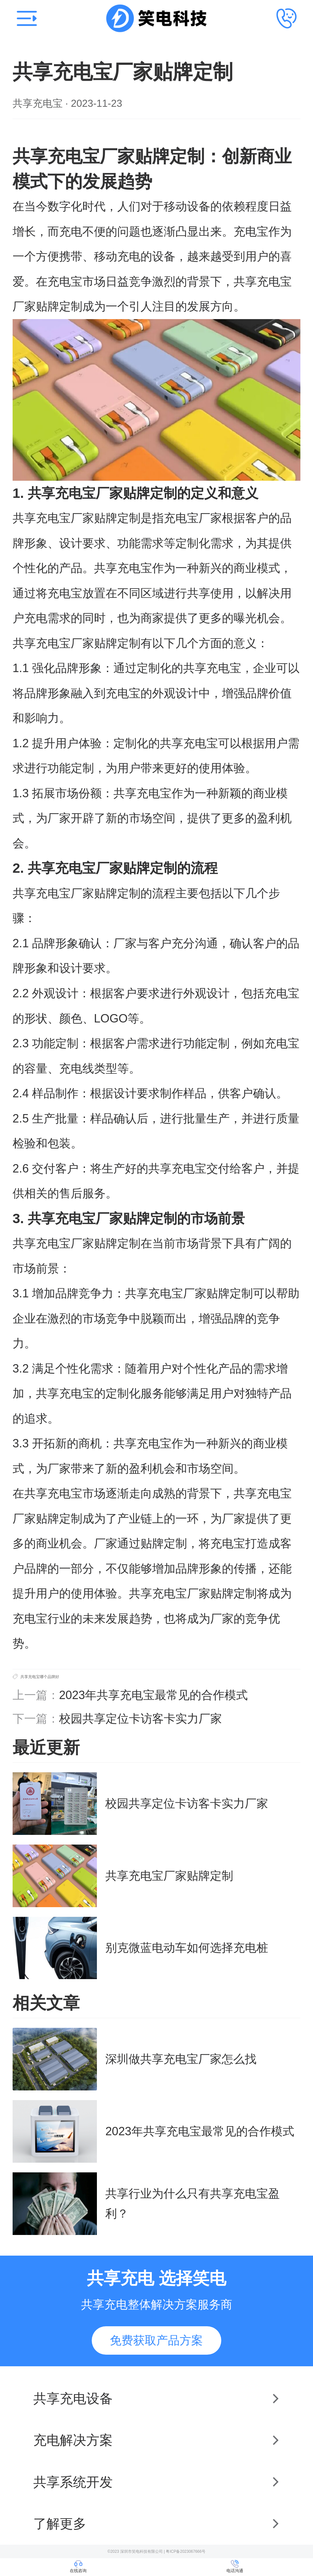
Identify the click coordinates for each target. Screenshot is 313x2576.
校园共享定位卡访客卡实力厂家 (140, 1718)
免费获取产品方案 (156, 2340)
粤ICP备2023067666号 (185, 2551)
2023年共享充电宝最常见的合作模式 (153, 1695)
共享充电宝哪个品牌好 (39, 1677)
